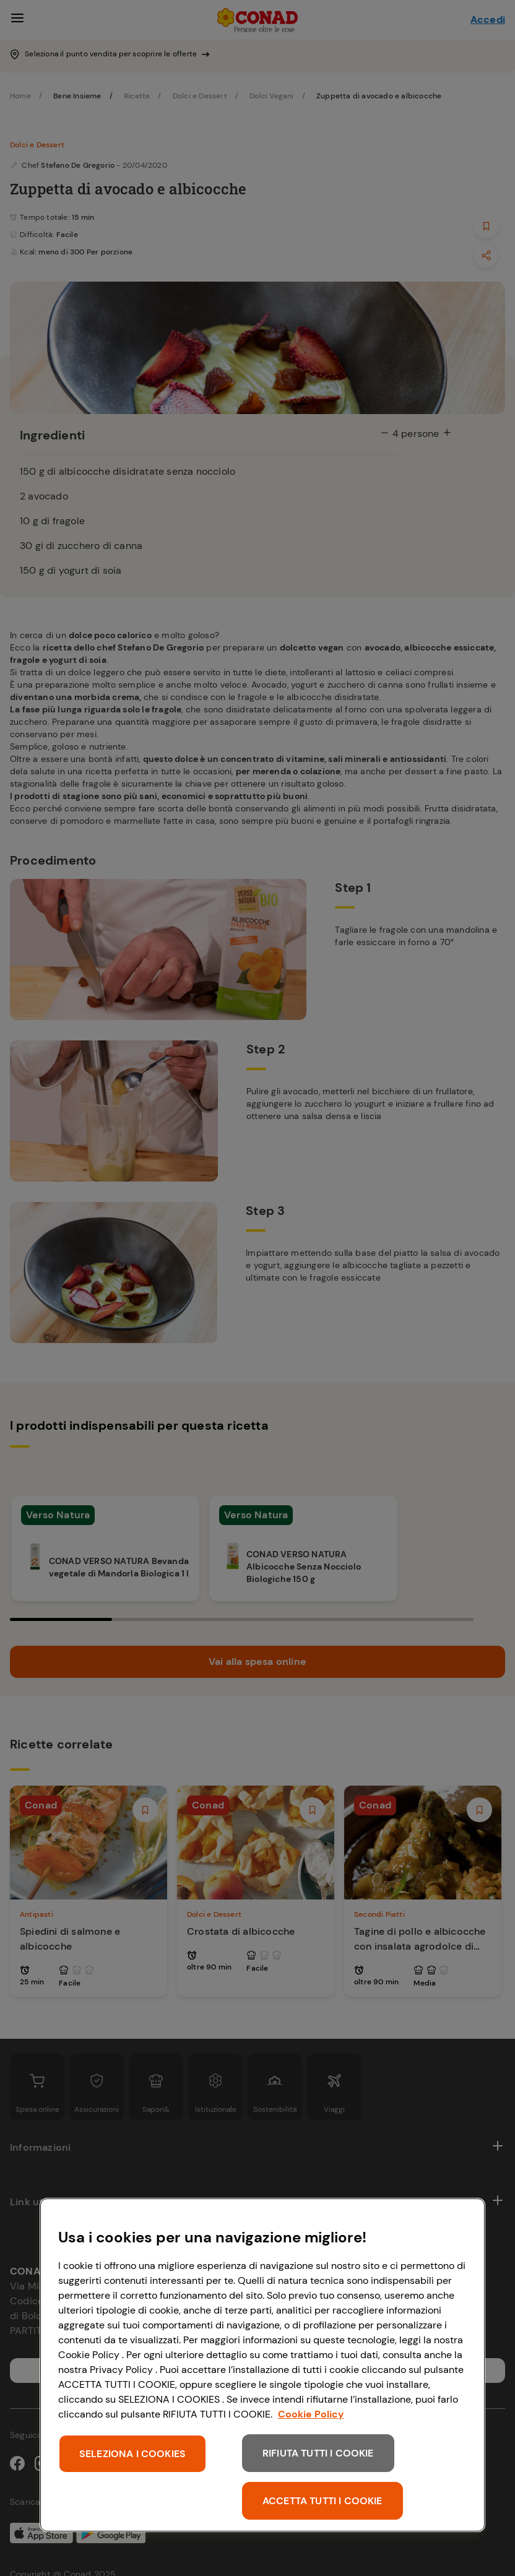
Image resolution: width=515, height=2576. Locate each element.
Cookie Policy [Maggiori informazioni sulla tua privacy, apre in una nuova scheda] (311, 2414)
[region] (262, 2365)
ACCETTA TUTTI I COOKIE (322, 2500)
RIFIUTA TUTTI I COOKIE (318, 2453)
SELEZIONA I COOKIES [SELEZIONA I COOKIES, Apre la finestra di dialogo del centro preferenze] (132, 2453)
